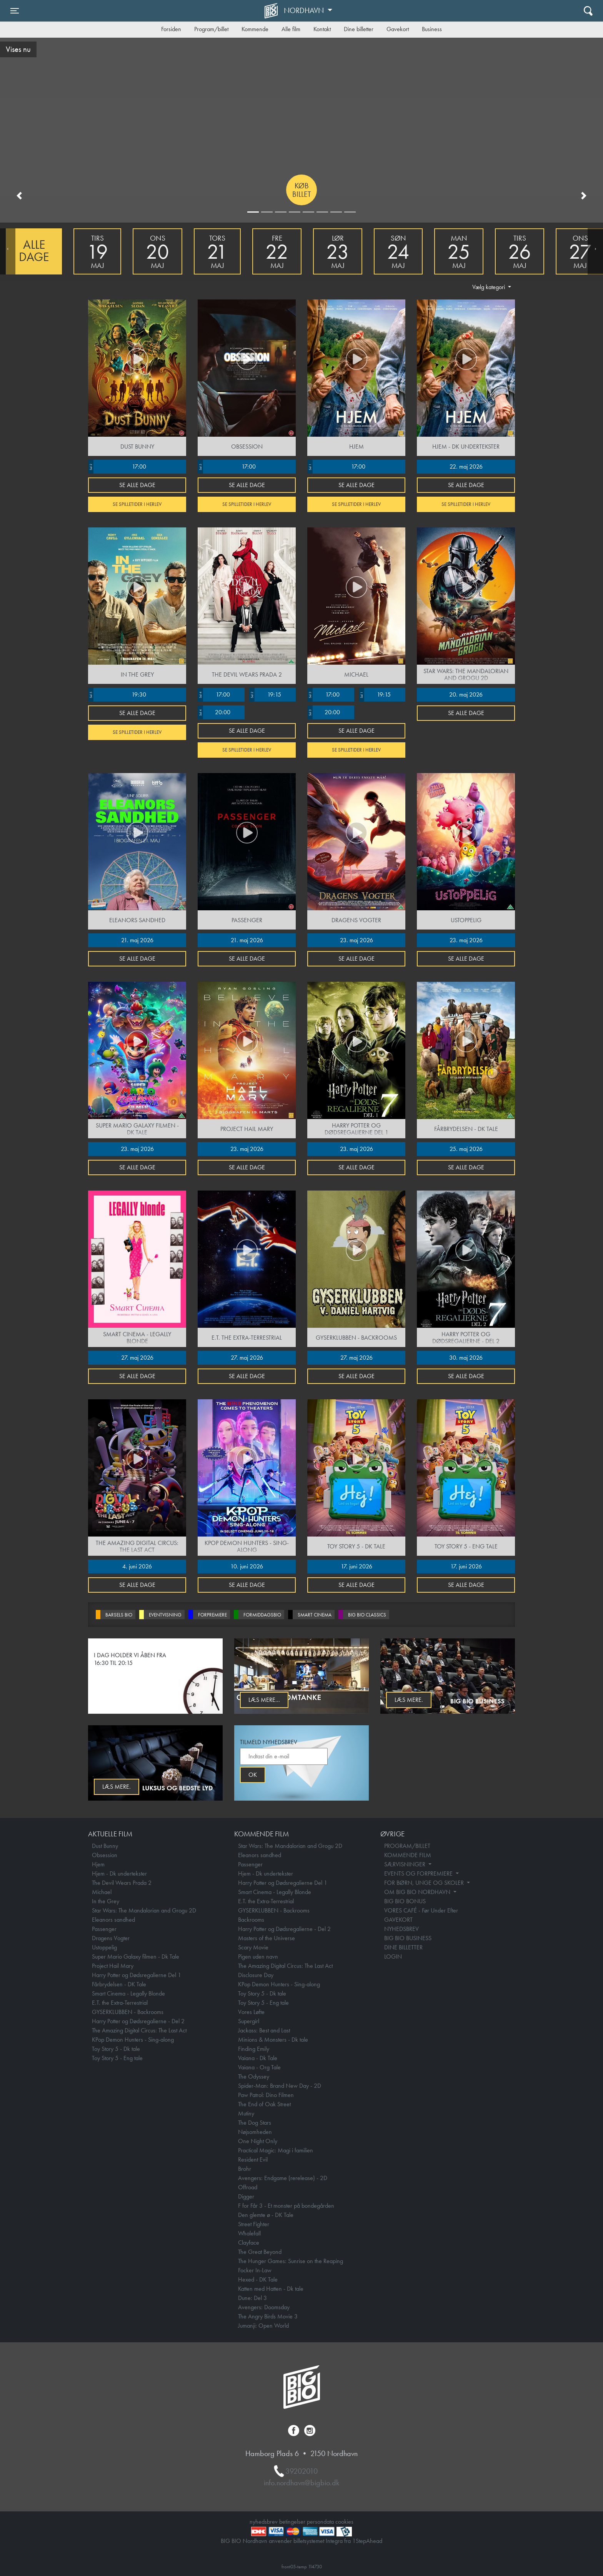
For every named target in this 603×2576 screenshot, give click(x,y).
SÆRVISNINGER (405, 1864)
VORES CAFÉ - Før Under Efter (421, 1910)
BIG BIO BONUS (405, 1901)
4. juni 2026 (137, 1566)
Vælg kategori (489, 287)
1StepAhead (367, 2541)
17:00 (117, 467)
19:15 (265, 695)
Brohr (244, 2169)
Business (432, 29)
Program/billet (211, 29)
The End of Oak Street (264, 2104)
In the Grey (105, 1901)
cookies (344, 2522)
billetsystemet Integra (318, 2541)
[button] (19, 196)
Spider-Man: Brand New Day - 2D (279, 2086)
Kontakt (322, 29)
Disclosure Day (255, 1975)
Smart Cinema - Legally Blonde (128, 1993)
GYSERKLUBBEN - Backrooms (127, 2012)
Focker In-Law (255, 2270)
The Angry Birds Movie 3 (268, 2316)
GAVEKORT (398, 1920)
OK (252, 1775)
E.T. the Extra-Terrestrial (120, 2003)
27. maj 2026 (137, 1358)
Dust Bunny (105, 1846)
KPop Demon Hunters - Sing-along (133, 2040)
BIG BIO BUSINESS (407, 1938)
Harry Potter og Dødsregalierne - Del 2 (138, 2021)
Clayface (248, 2242)
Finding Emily (253, 2049)
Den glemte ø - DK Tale (265, 2215)
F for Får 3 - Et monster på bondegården (286, 2206)
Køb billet (301, 190)
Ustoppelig (104, 1947)
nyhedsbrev (264, 2522)
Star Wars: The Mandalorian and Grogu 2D (144, 1910)
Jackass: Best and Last (264, 2030)
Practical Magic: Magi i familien (275, 2150)
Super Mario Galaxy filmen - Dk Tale (135, 1956)
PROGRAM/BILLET (407, 1846)
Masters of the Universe (266, 1938)
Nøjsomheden (255, 2132)
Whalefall (249, 2233)
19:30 (117, 695)
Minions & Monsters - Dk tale (273, 2040)
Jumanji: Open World (263, 2326)
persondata (320, 2522)
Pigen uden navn (258, 1956)
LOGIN (393, 1956)
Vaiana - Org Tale (259, 2067)
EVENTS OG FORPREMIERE (419, 1873)
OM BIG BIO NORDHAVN (418, 1892)
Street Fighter (253, 2224)
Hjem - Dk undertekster (119, 1873)
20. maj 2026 (466, 694)
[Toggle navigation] (14, 11)
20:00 (214, 712)
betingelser (292, 2522)
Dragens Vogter (111, 1938)
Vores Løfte (251, 2012)
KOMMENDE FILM (407, 1855)
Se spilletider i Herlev (137, 504)
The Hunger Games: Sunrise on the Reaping (290, 2261)
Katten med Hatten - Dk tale (270, 2289)
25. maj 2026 (466, 1149)
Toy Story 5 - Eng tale (117, 2058)
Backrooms (251, 1920)
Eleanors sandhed (113, 1920)
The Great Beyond (260, 2252)
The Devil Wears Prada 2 (122, 1883)
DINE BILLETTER (403, 1947)
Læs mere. (409, 1700)
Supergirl (248, 2021)
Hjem (98, 1864)
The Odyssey (253, 2076)
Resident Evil (253, 2159)
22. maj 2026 (466, 466)
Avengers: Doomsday (264, 2307)
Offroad (247, 2187)
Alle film (291, 29)
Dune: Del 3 (252, 2298)
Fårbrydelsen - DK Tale (119, 1984)
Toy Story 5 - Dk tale (116, 2049)
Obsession (104, 1855)
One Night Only (257, 2141)
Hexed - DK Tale (258, 2279)
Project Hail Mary (112, 1966)
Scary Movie (253, 1947)
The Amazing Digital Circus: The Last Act (139, 2030)
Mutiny (246, 2113)
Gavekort (397, 29)
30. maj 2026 (466, 1358)
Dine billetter (358, 29)
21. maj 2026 (137, 940)
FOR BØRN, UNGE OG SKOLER (424, 1883)
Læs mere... (264, 1700)
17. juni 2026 (356, 1566)
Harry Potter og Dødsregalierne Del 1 (136, 1975)
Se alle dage (137, 485)
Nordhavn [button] (305, 10)
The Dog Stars (254, 2123)
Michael (102, 1892)
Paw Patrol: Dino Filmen (266, 2095)
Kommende (255, 29)
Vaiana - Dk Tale (257, 2058)
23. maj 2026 (356, 940)
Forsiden (171, 29)
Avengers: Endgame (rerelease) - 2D (282, 2178)
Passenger (104, 1929)
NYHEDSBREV (401, 1929)
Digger (246, 2196)
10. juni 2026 (246, 1566)
